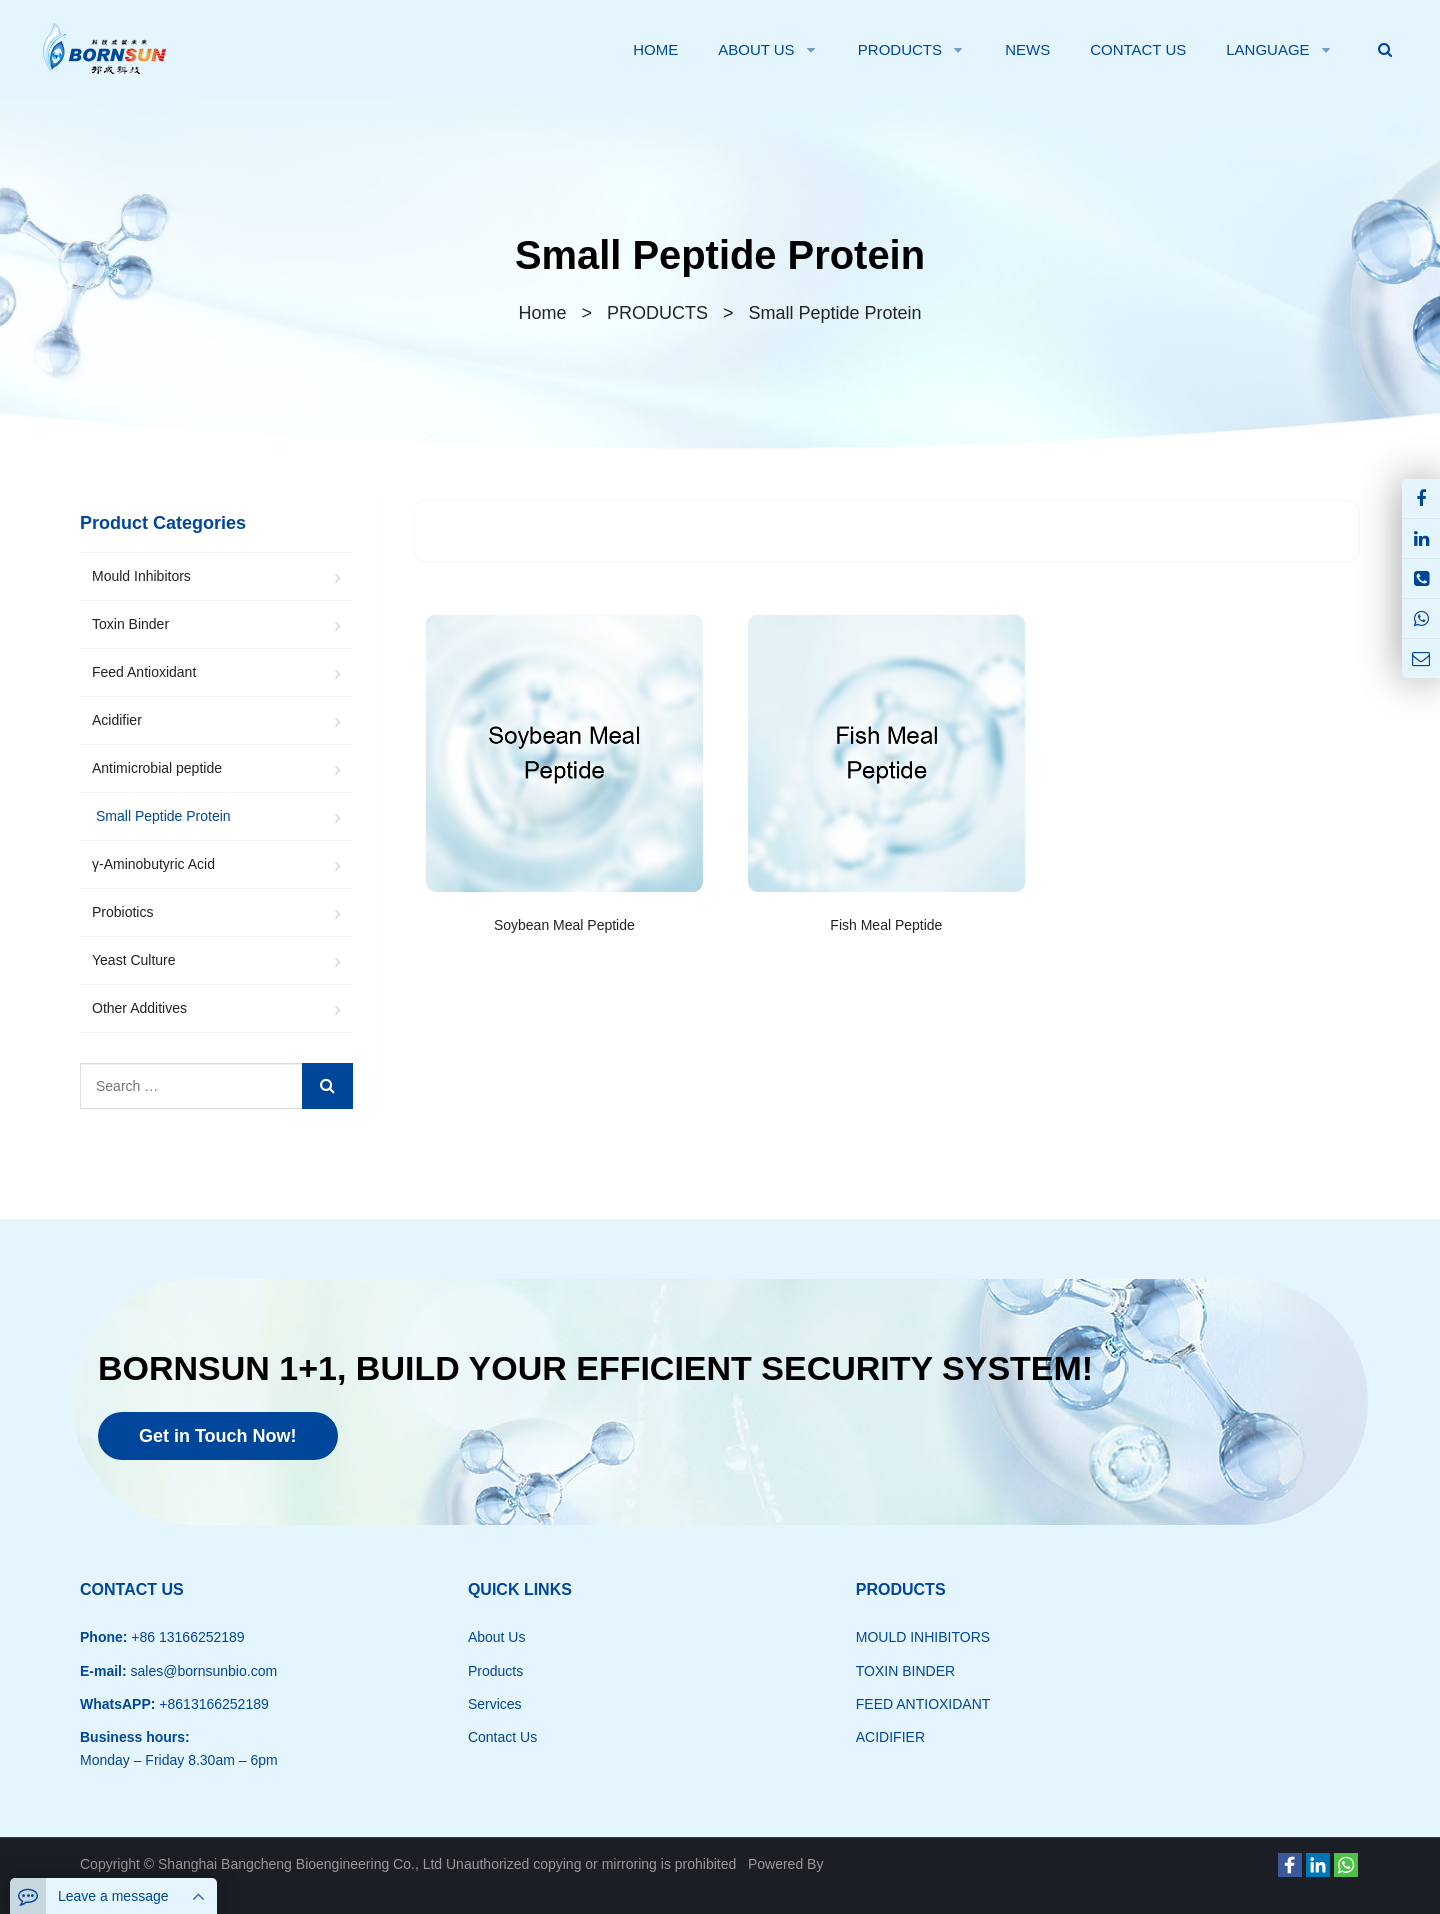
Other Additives (139, 1008)
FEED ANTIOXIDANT (923, 1704)
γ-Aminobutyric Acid (153, 864)
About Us (497, 1637)
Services (495, 1704)
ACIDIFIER (890, 1737)
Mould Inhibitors (141, 576)
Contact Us (502, 1737)
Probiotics (122, 912)
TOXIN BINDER (905, 1671)
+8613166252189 (211, 1704)
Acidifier (117, 720)
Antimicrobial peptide (157, 768)
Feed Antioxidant (144, 672)
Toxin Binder (130, 624)
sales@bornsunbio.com (202, 1671)
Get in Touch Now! (218, 1436)
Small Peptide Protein (719, 255)
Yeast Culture (134, 960)
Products (495, 1671)
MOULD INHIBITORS (923, 1637)
